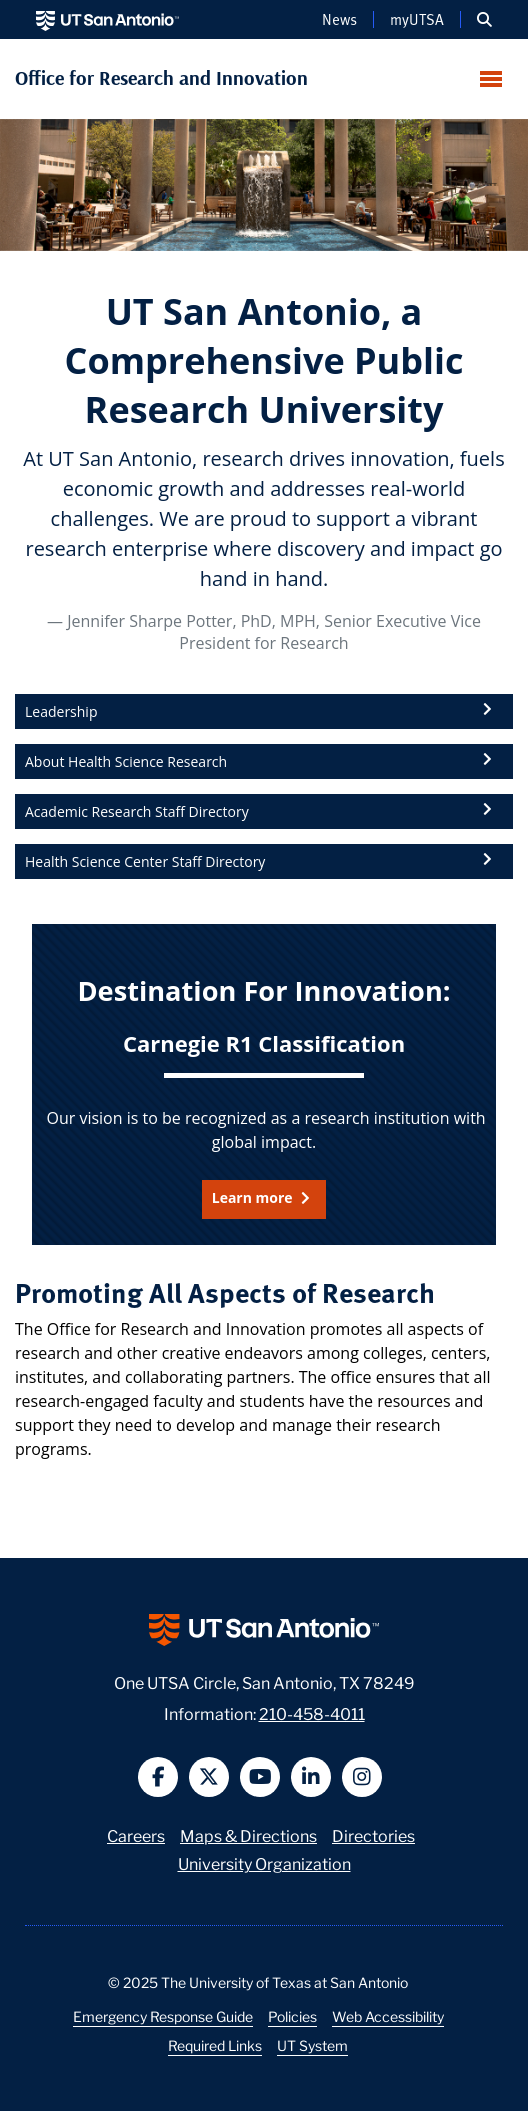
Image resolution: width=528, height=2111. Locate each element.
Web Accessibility (388, 2016)
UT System (312, 2045)
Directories (373, 1834)
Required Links (215, 2045)
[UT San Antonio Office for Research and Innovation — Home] (265, 78)
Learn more (254, 1197)
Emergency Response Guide (163, 2016)
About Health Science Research (126, 761)
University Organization (264, 1862)
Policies (292, 2016)
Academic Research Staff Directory (137, 811)
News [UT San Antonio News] (339, 19)
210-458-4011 (312, 1712)
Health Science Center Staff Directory (145, 861)
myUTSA (417, 19)
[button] (484, 19)
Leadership (61, 711)
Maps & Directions (248, 1834)
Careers (136, 1834)
